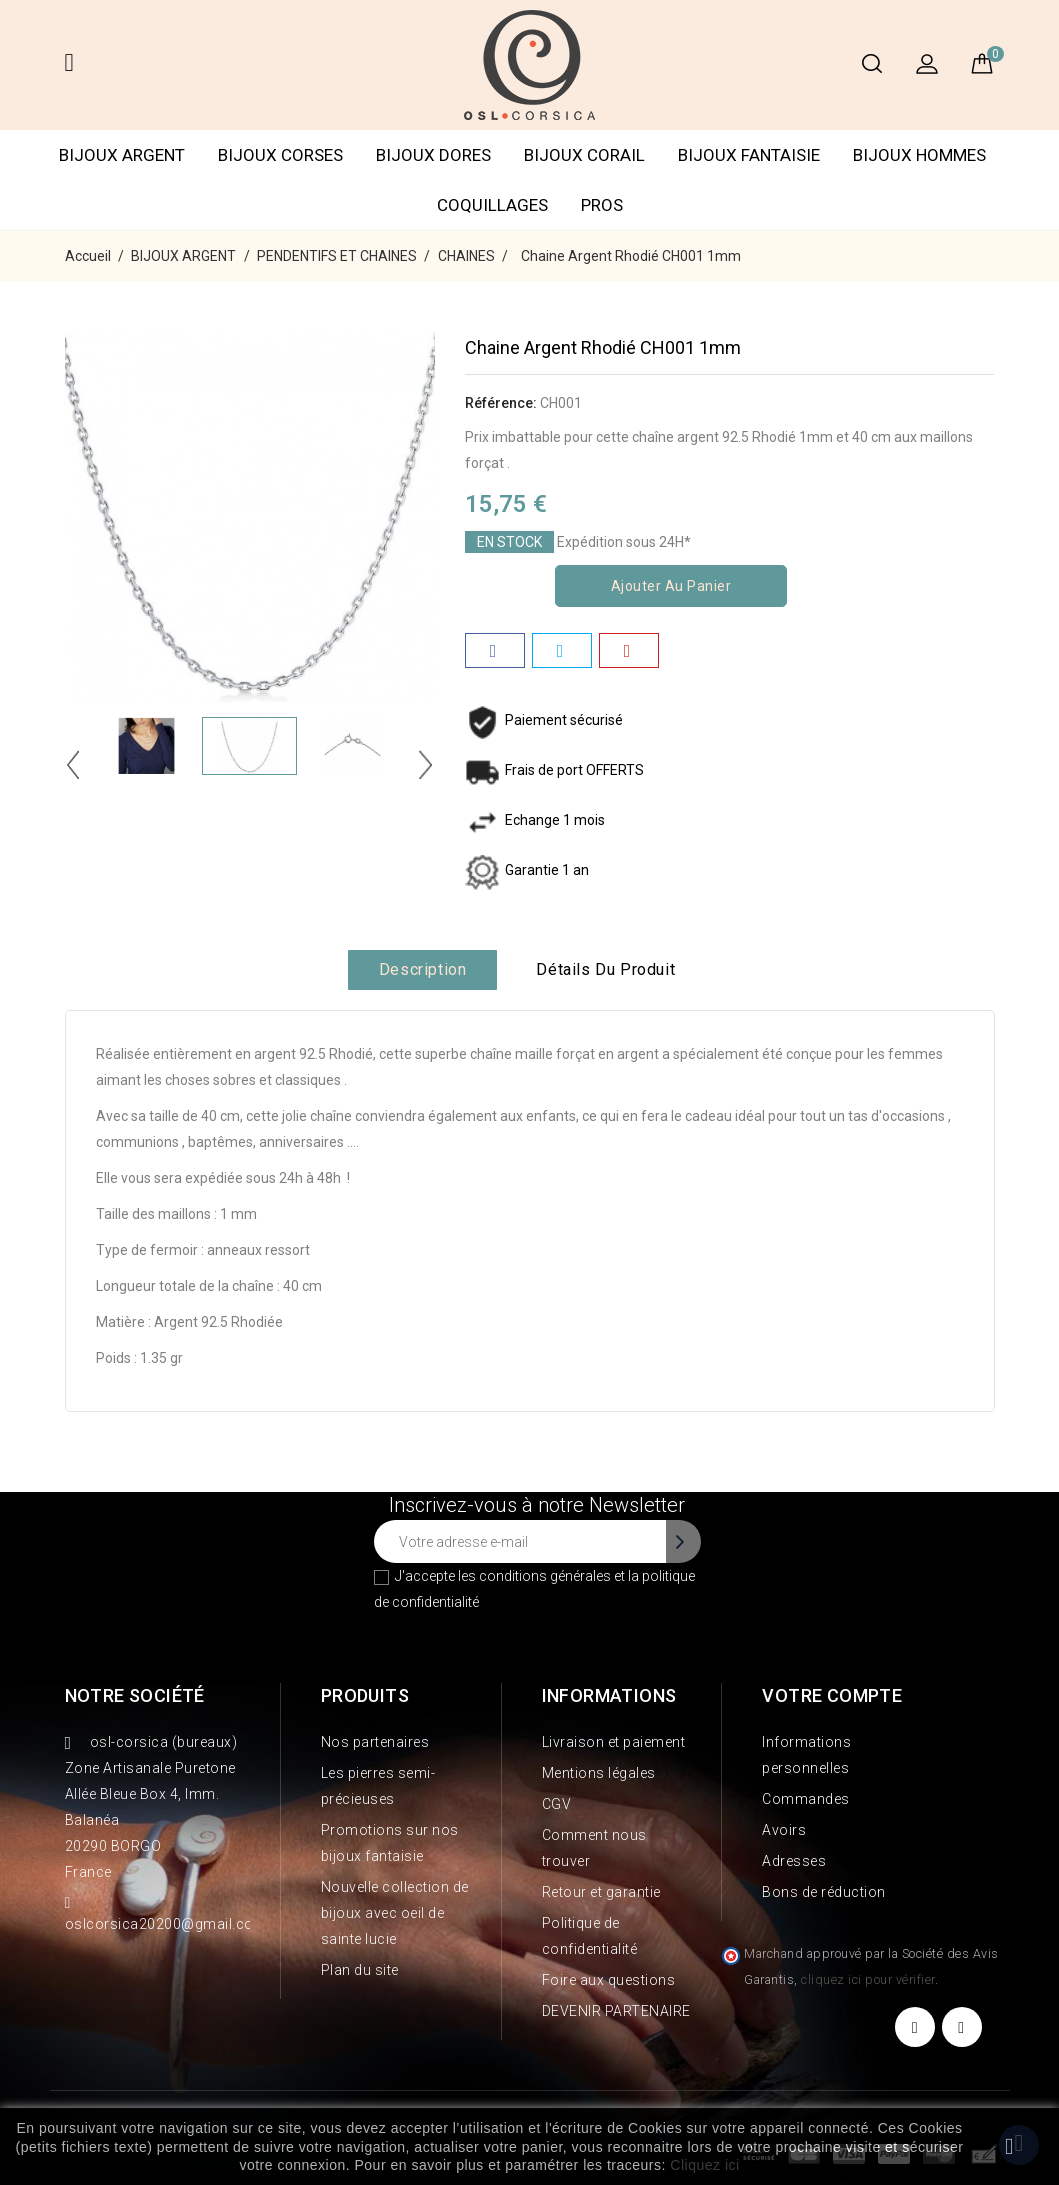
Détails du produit (605, 969)
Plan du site (360, 1970)
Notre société (135, 1695)
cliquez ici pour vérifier (868, 1979)
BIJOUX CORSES (280, 155)
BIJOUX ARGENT (122, 155)
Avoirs (784, 1830)
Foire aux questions (609, 1980)
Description (423, 969)
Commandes (806, 1799)
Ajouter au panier (671, 586)
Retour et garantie (601, 1892)
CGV (557, 1804)
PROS (602, 205)
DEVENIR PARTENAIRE (616, 2011)
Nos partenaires (375, 1742)
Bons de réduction (824, 1892)
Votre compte (832, 1695)
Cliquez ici (704, 2165)
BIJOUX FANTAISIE (749, 155)
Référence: (501, 403)
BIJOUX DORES (433, 155)
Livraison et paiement (614, 1742)
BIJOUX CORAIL (584, 155)
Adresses (794, 1861)
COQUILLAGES (492, 205)
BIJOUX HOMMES (919, 155)
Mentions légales (599, 1773)
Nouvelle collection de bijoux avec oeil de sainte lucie (395, 1913)
